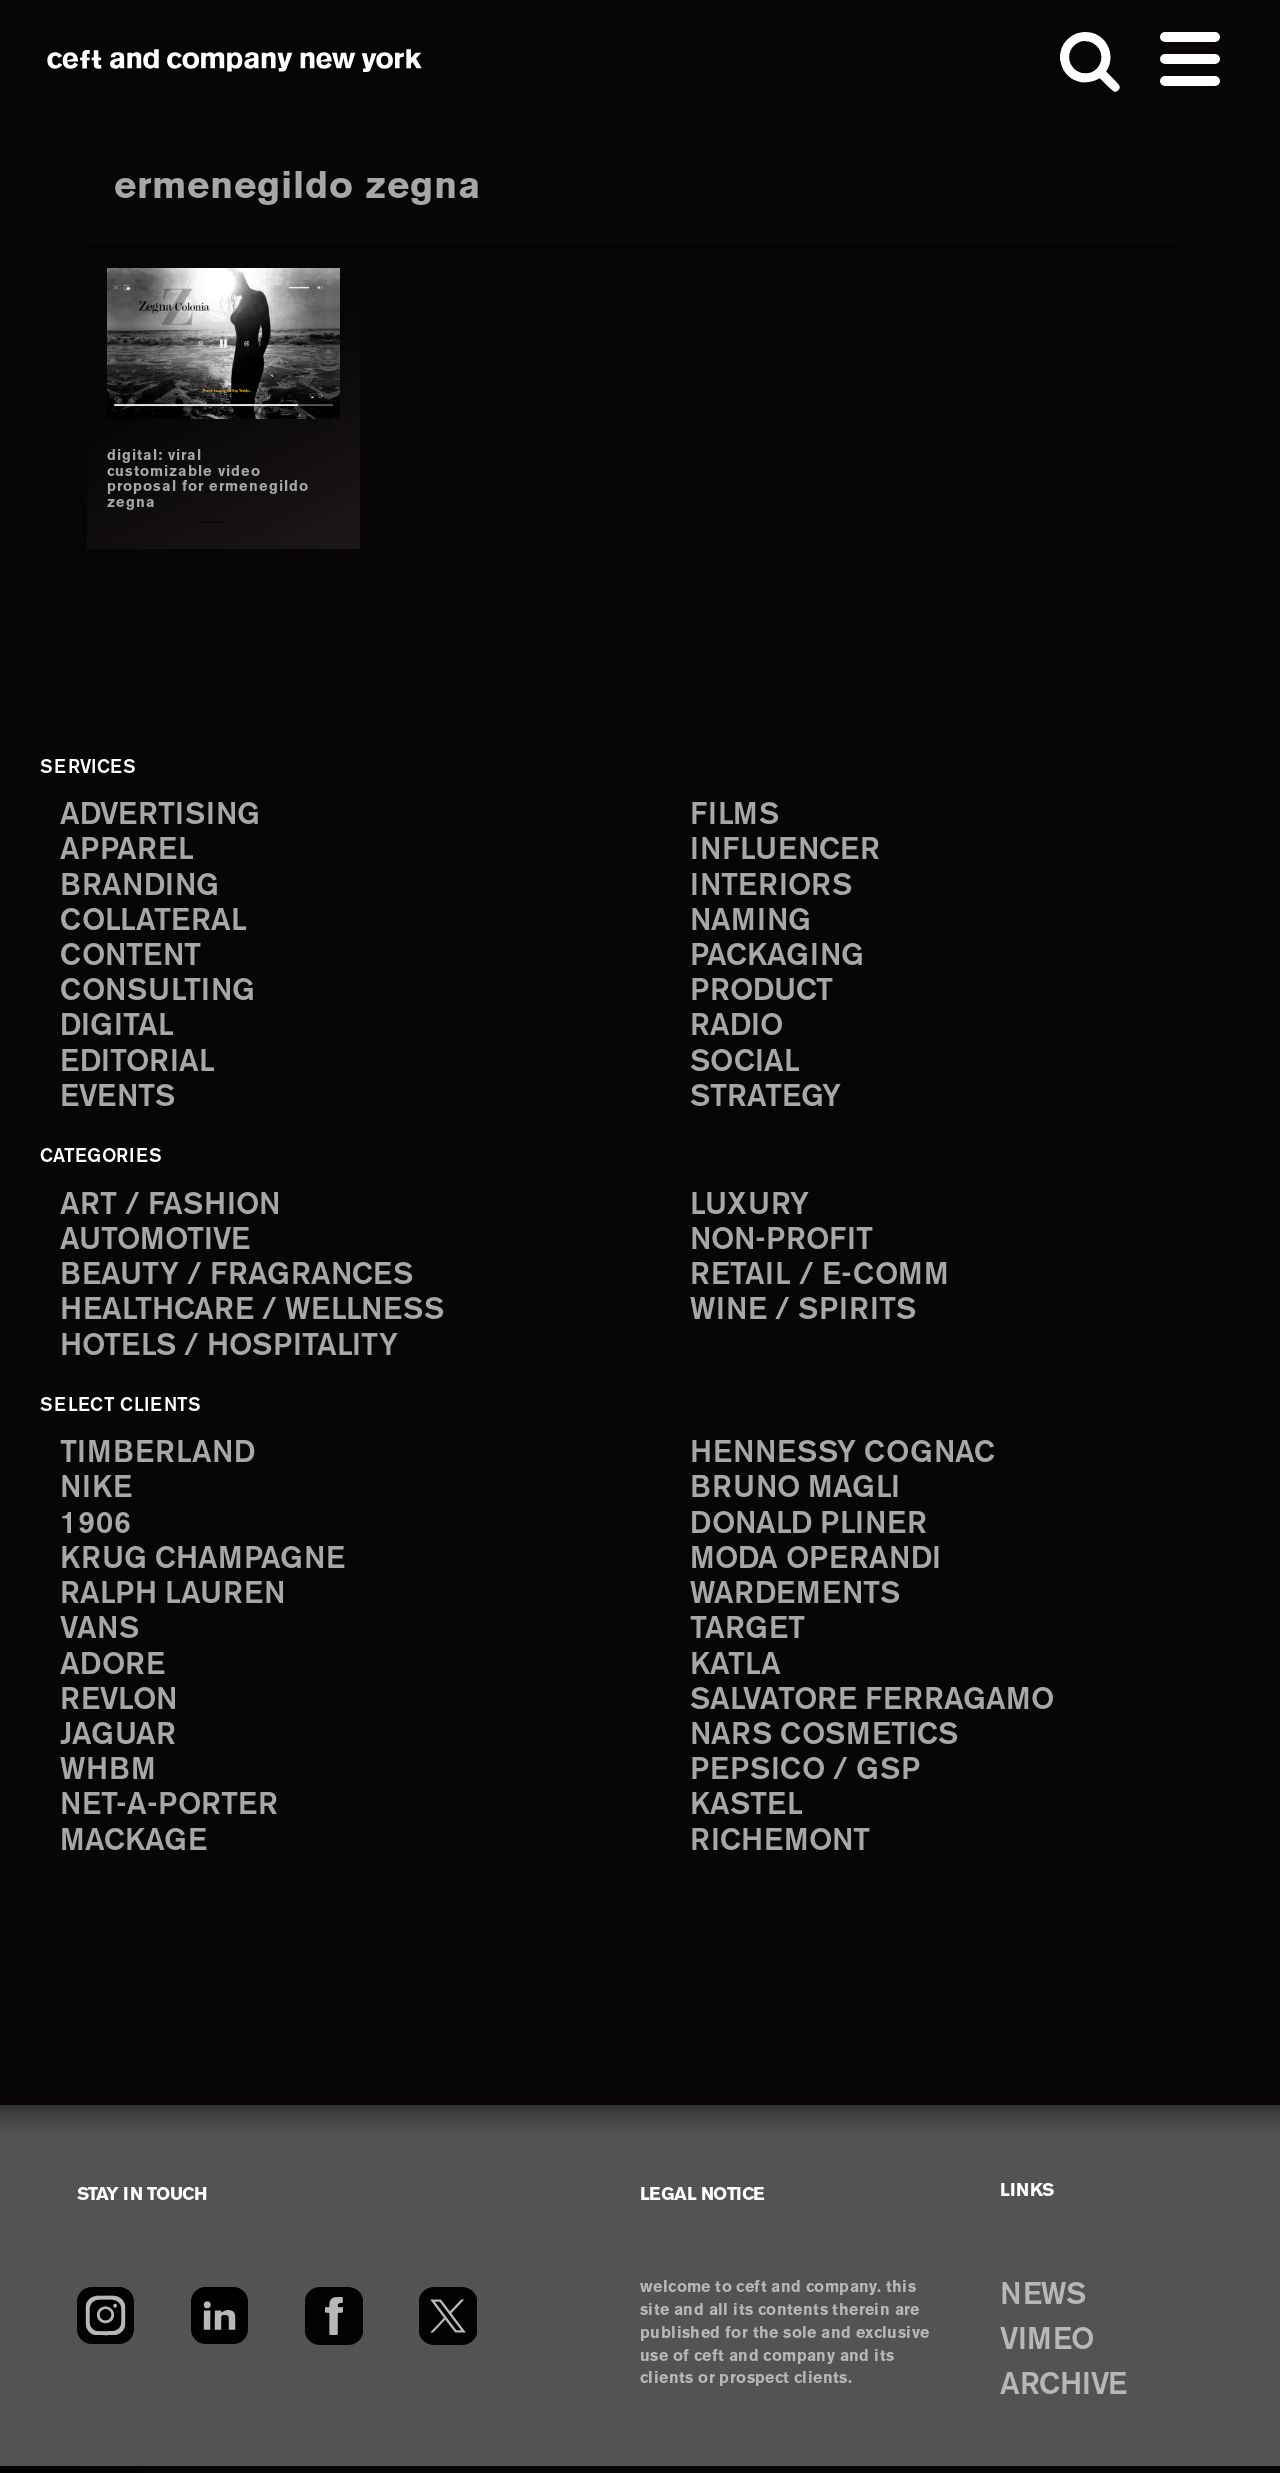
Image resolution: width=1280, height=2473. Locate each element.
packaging (778, 957)
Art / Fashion (172, 1206)
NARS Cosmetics (826, 1741)
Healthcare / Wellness (255, 1313)
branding (141, 885)
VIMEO (1049, 2347)
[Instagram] (105, 2323)
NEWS (1045, 2303)
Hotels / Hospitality (231, 1349)
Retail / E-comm (819, 1278)
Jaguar (118, 1741)
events (119, 1099)
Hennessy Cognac (846, 1456)
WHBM (109, 1777)
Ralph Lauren (174, 1599)
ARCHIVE (1066, 2392)
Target (747, 1634)
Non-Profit (783, 1242)
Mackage (134, 1848)
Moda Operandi (818, 1563)
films (735, 814)
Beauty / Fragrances (238, 1278)
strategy (765, 1099)
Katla (735, 1670)
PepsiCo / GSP (806, 1777)
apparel (127, 850)
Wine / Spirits (805, 1313)
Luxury (750, 1206)
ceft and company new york (235, 60)
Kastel (747, 1813)
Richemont (781, 1848)
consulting (160, 992)
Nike (97, 1492)
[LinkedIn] (219, 2323)
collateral (153, 921)
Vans (101, 1634)
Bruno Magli (796, 1492)
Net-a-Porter (170, 1813)
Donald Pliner (811, 1528)
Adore (113, 1670)
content (132, 957)
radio (737, 1028)
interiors (772, 885)
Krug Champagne (204, 1563)
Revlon (120, 1706)
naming (751, 921)
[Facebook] (333, 2323)
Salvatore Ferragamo (873, 1706)
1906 (95, 1528)
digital (117, 1028)
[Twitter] (448, 2323)
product (763, 992)
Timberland (158, 1456)
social (746, 1064)
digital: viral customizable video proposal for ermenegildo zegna (187, 479)
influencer (786, 850)
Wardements (797, 1599)
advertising (162, 814)
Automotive (157, 1242)
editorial (138, 1064)
